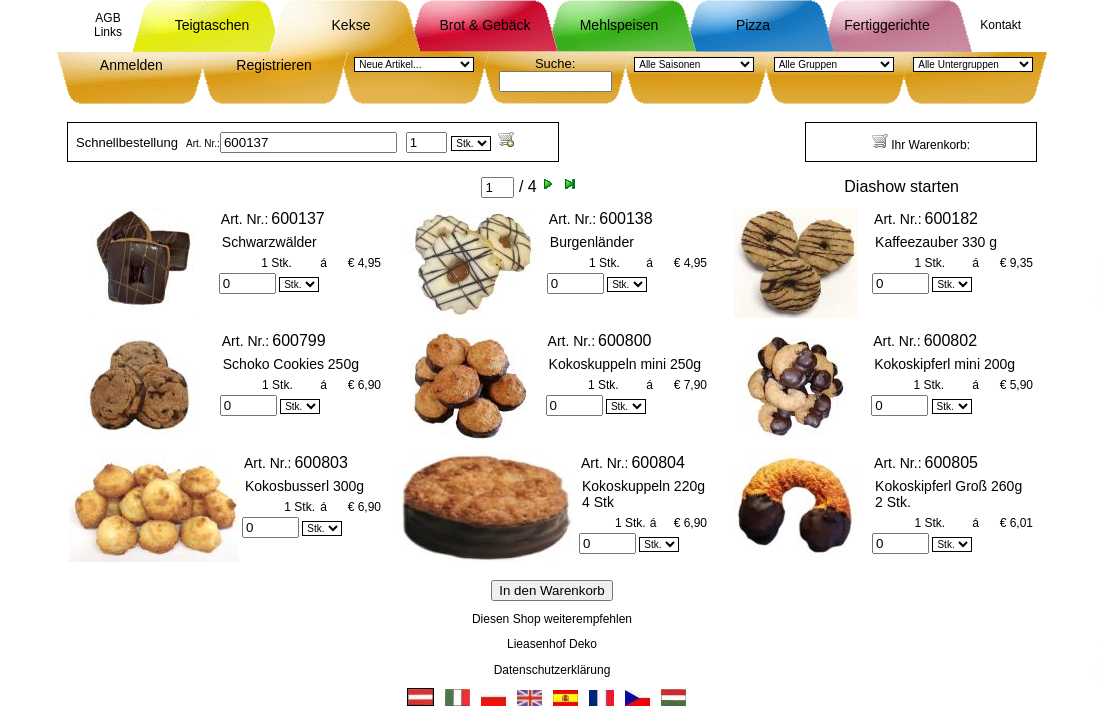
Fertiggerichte (887, 25)
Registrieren (273, 65)
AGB (107, 18)
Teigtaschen (212, 25)
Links (108, 32)
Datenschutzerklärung (552, 670)
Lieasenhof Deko (552, 644)
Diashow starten (901, 186)
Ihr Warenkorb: (921, 142)
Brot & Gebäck (484, 25)
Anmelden (131, 65)
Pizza (753, 25)
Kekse (351, 25)
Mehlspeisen (619, 25)
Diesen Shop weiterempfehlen (552, 619)
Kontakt (1000, 25)
